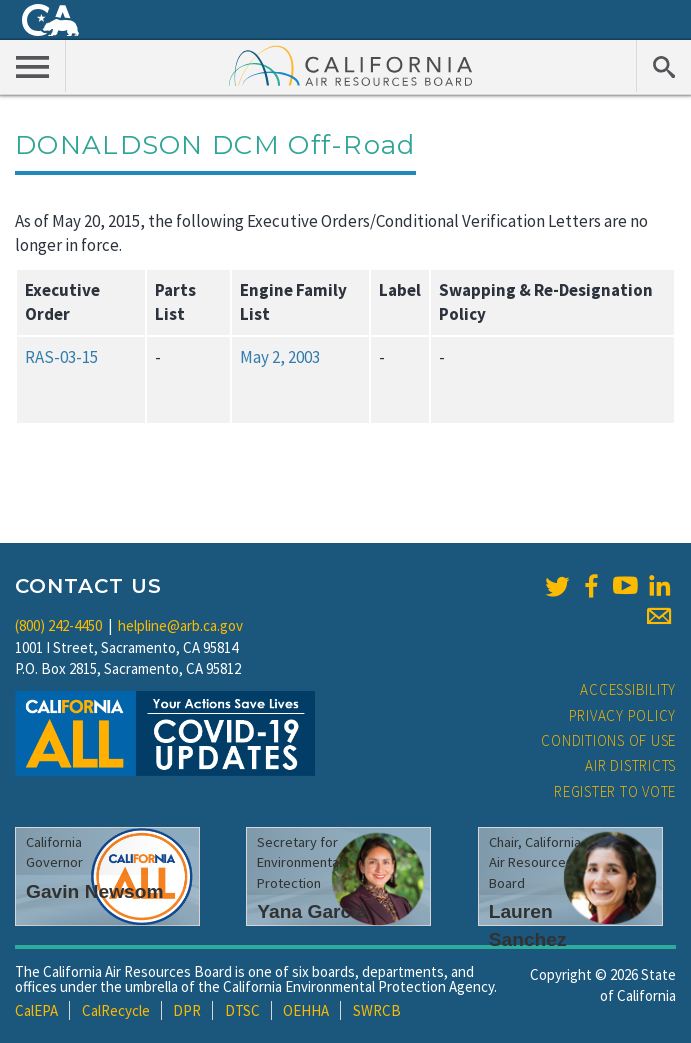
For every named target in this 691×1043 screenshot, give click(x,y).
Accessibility (628, 689)
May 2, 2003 (280, 357)
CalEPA (36, 1010)
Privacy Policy (623, 715)
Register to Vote (615, 791)
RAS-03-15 (61, 357)
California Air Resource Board (351, 65)
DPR (187, 1010)
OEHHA (306, 1010)
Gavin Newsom (95, 891)
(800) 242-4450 (58, 625)
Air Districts (630, 765)
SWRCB (377, 1010)
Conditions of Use (608, 740)
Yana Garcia (312, 911)
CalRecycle (116, 1010)
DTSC (242, 1010)
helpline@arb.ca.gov (180, 625)
